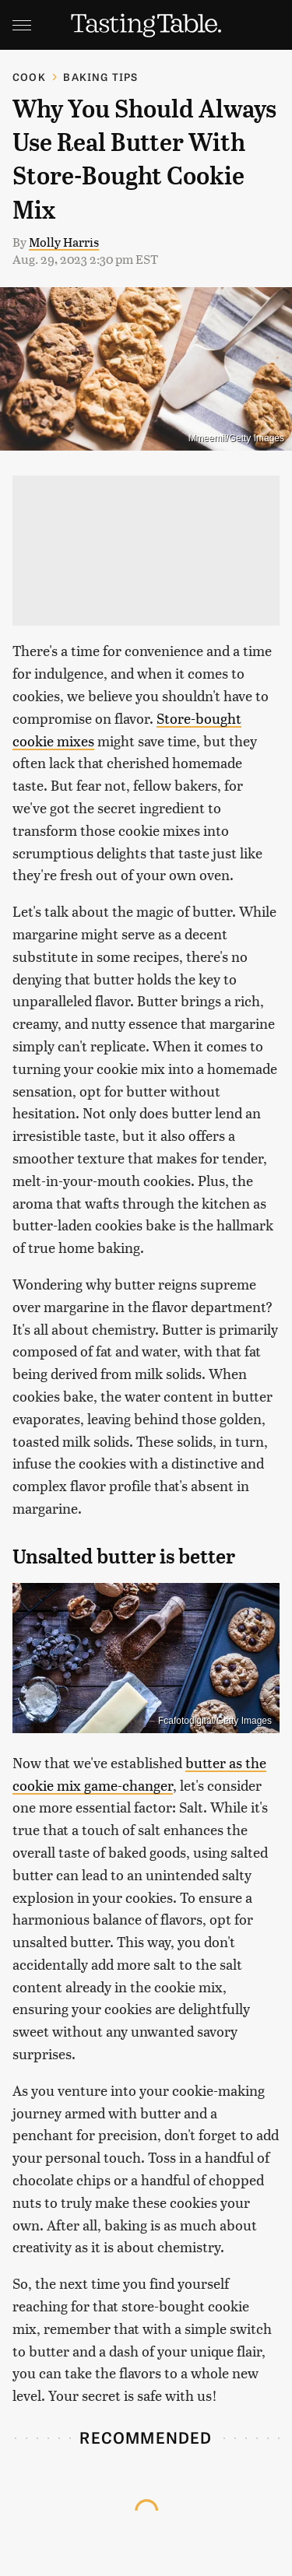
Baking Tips (100, 77)
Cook (29, 77)
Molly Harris (64, 242)
